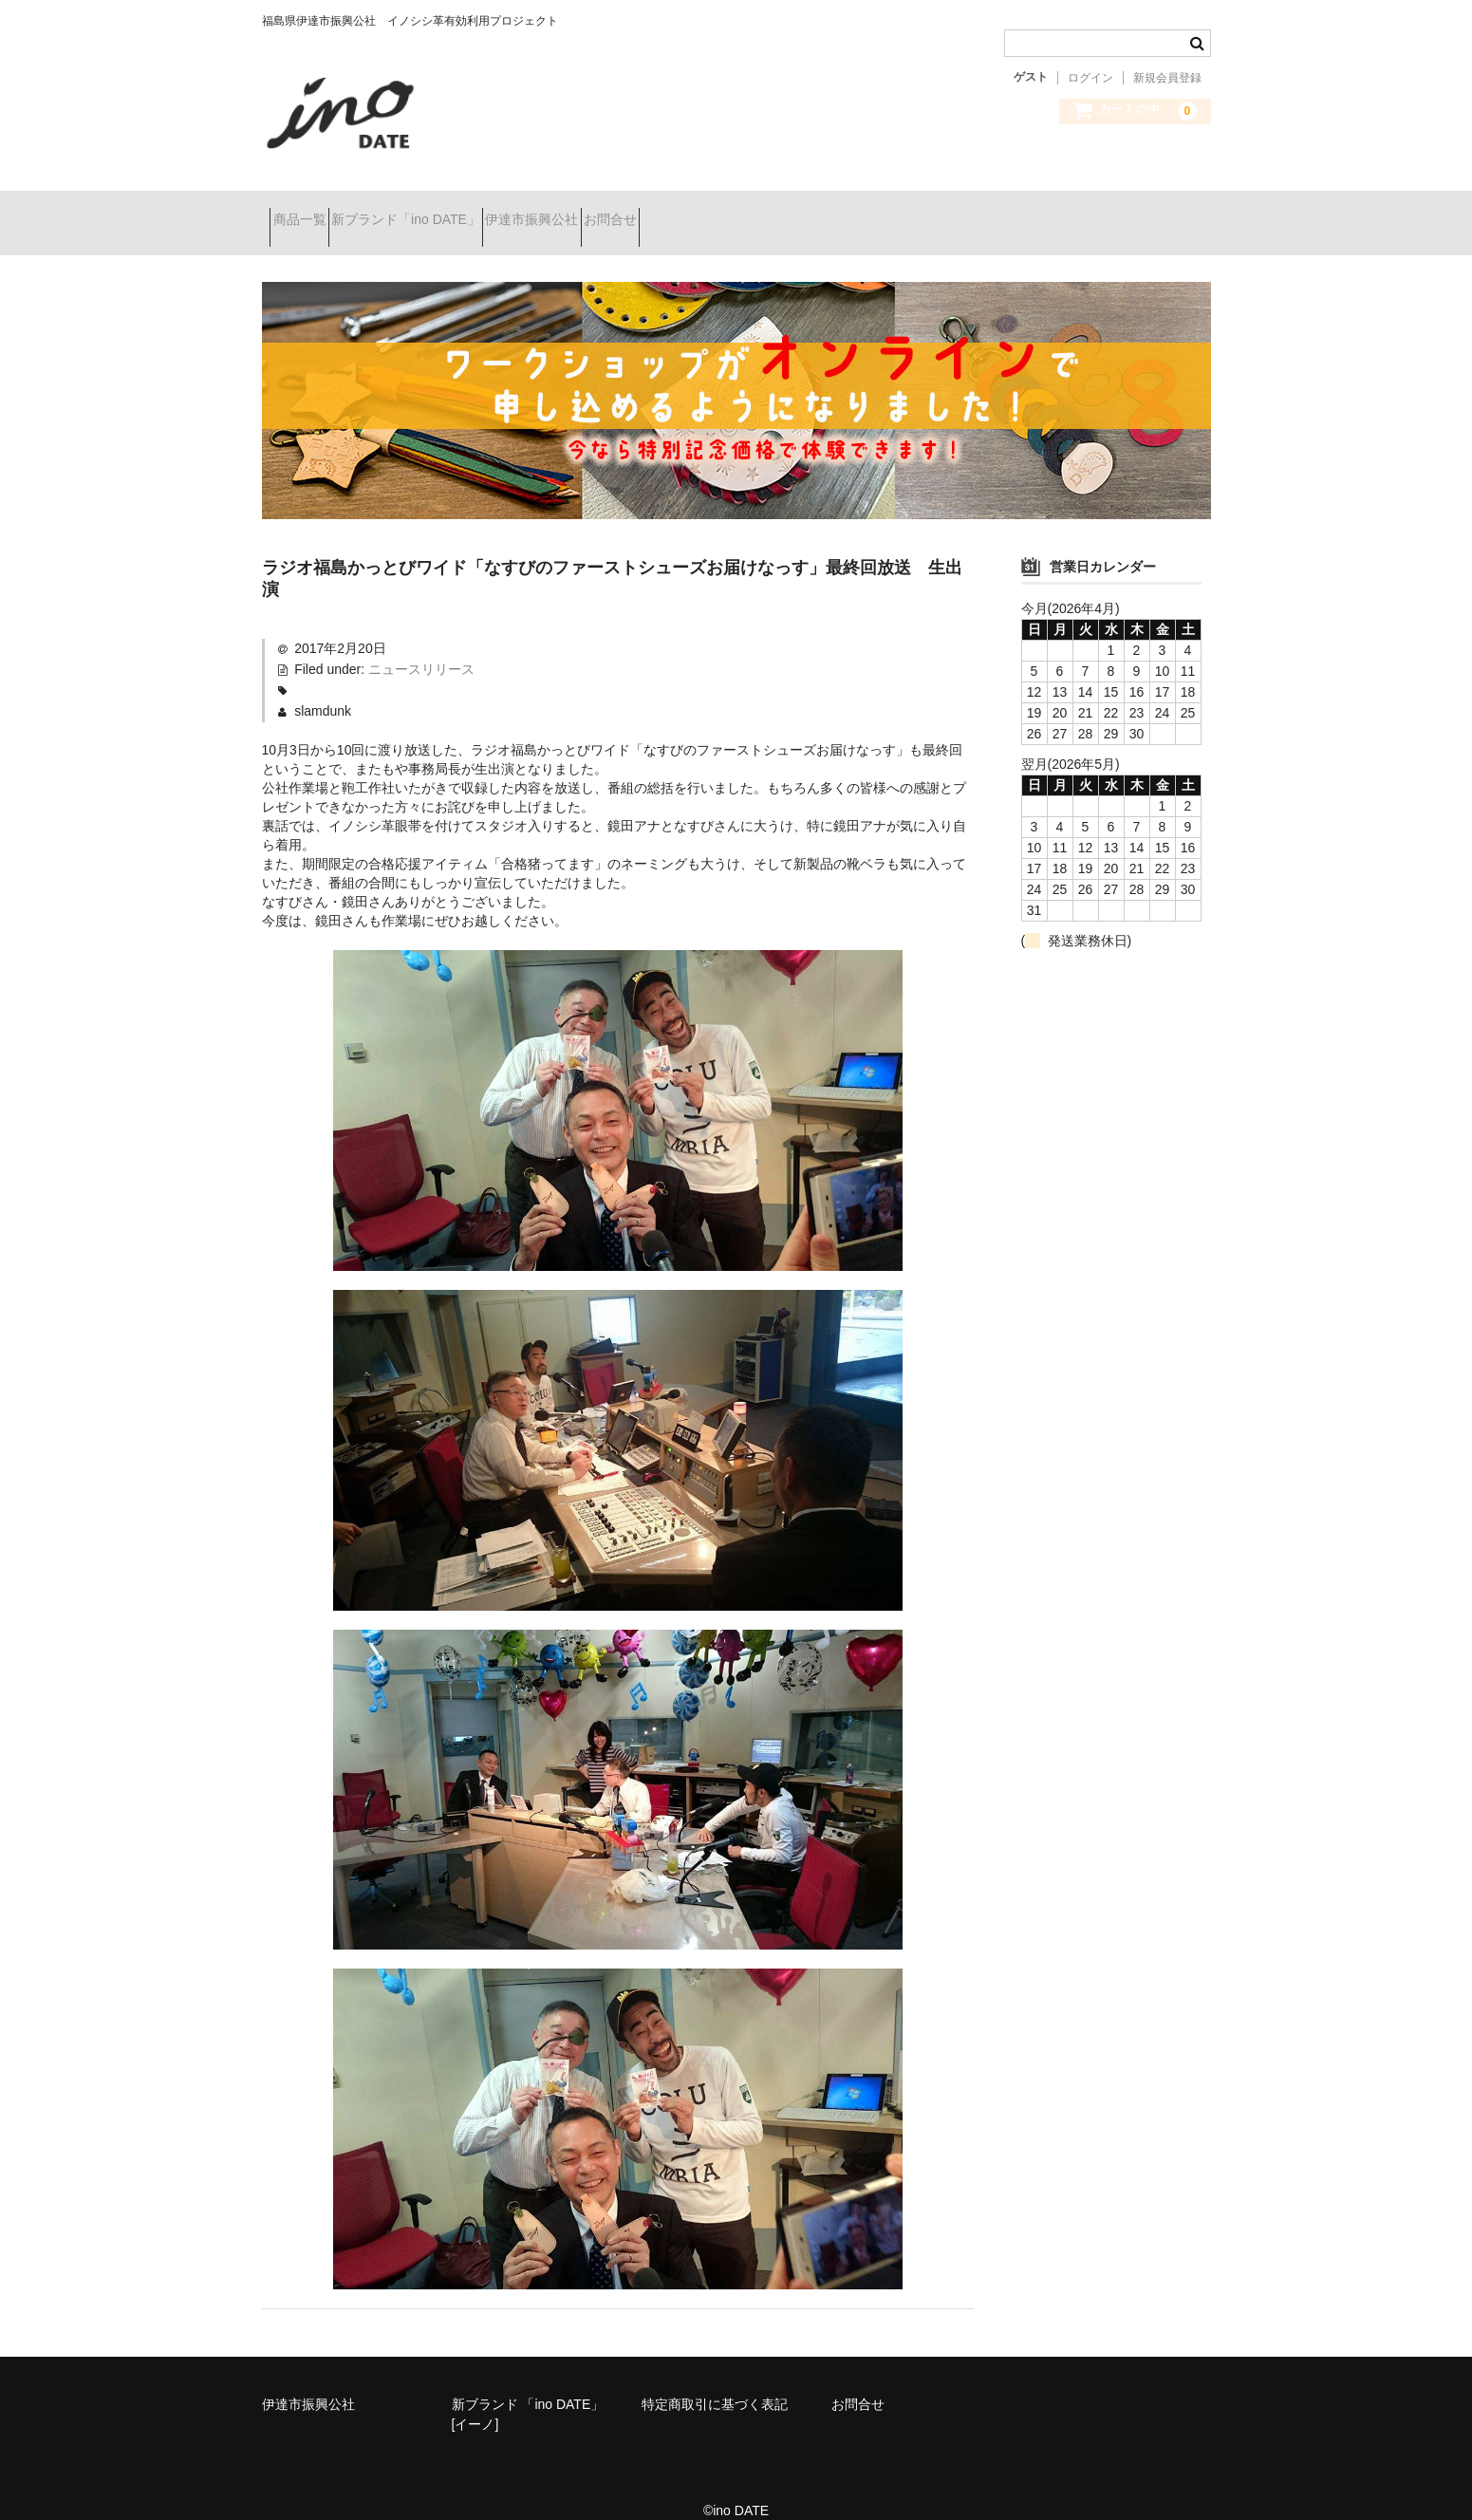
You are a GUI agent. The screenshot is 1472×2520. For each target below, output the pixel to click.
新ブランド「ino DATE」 (447, 210)
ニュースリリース (421, 644)
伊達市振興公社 (607, 210)
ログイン (1090, 77)
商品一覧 (307, 210)
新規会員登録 (1167, 77)
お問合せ (719, 210)
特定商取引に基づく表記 (715, 2379)
